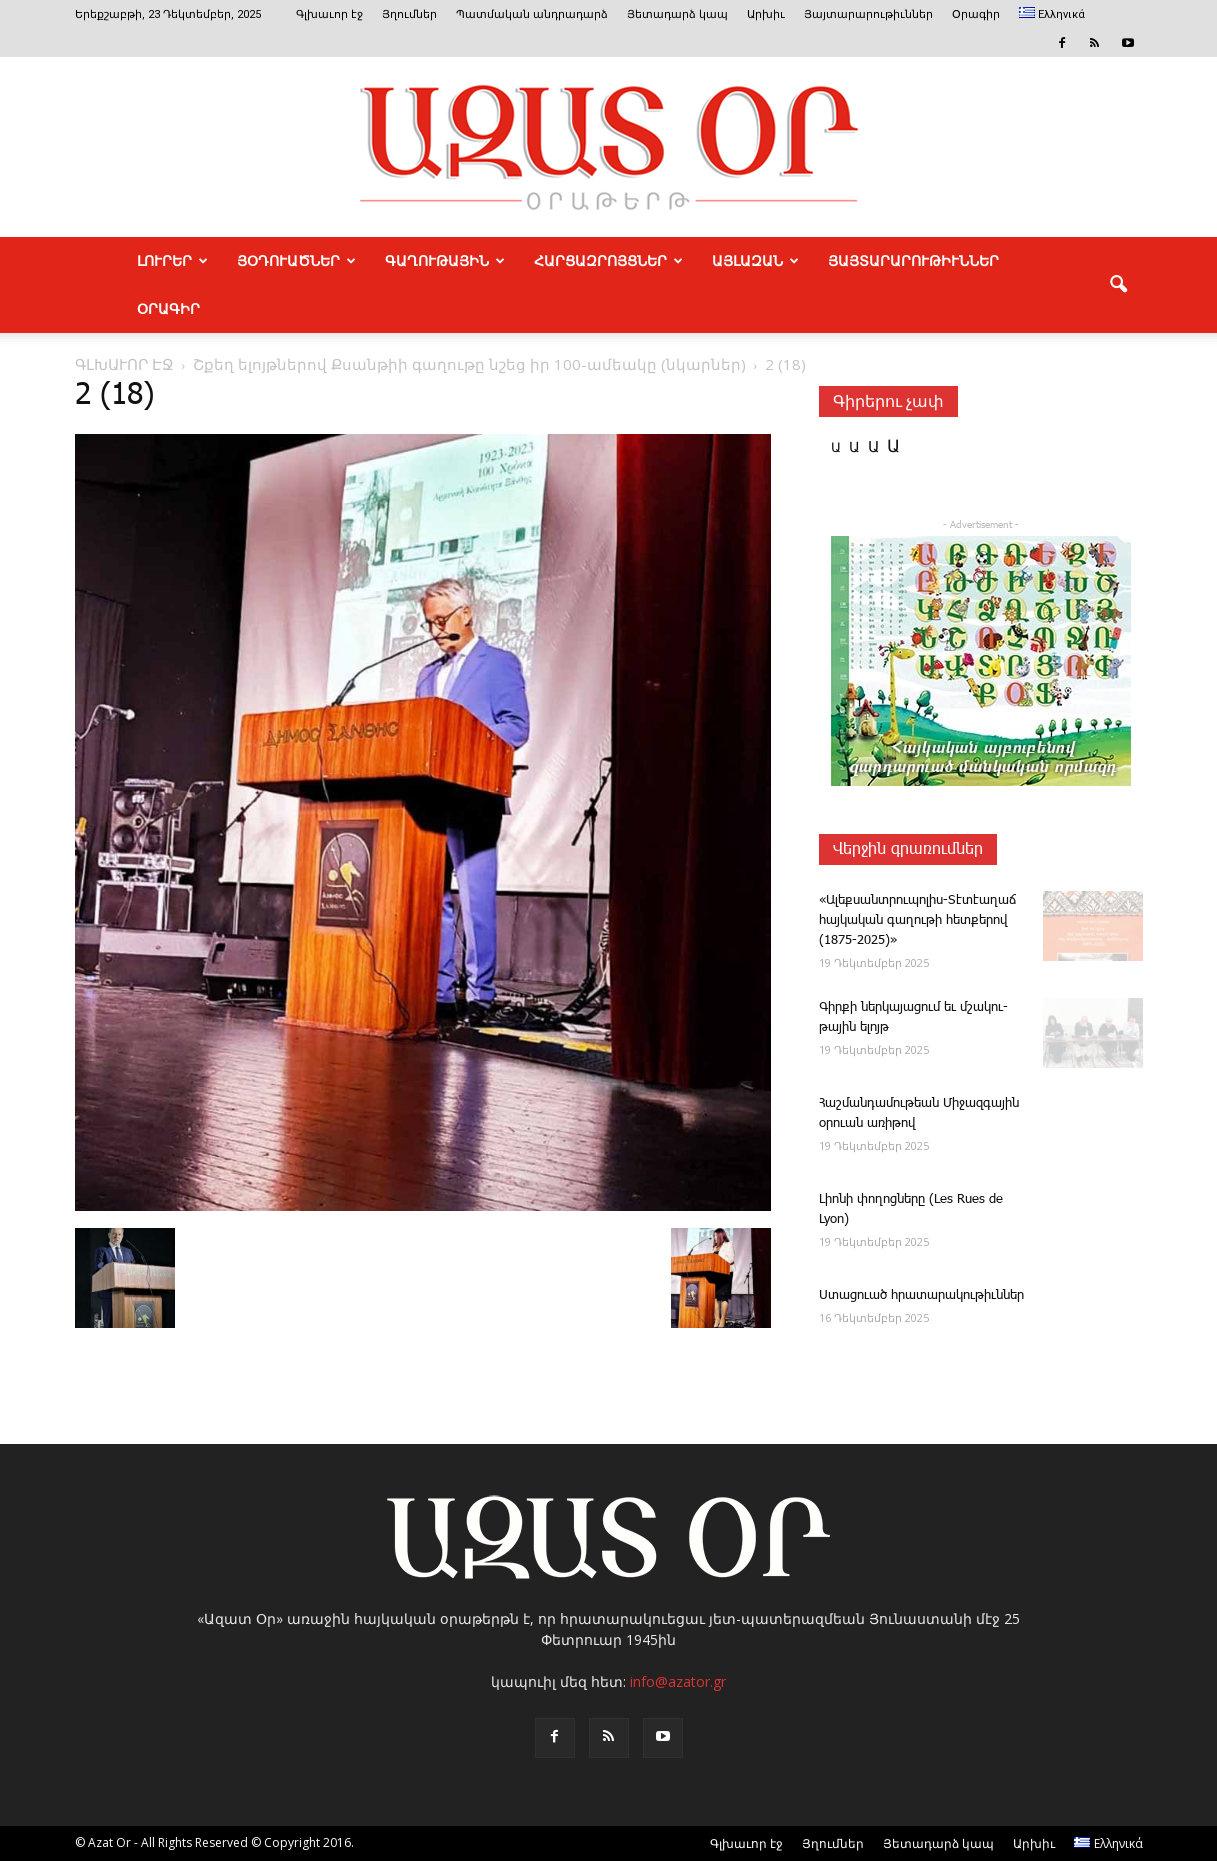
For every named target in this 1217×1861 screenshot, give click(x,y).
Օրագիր (976, 14)
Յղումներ (409, 14)
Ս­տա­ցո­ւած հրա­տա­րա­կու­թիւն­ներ (921, 1295)
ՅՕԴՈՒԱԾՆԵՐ (296, 261)
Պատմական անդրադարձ (532, 14)
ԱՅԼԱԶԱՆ (755, 261)
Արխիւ (766, 14)
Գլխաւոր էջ (329, 14)
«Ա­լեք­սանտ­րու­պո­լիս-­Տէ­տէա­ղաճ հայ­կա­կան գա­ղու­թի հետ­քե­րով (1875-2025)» (917, 920)
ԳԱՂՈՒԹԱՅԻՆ (445, 261)
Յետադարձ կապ (677, 14)
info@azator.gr (678, 1681)
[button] (1119, 285)
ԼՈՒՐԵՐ (172, 261)
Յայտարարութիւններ (868, 14)
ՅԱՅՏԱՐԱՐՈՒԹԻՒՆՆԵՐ (913, 261)
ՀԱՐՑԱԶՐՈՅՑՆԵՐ (608, 261)
